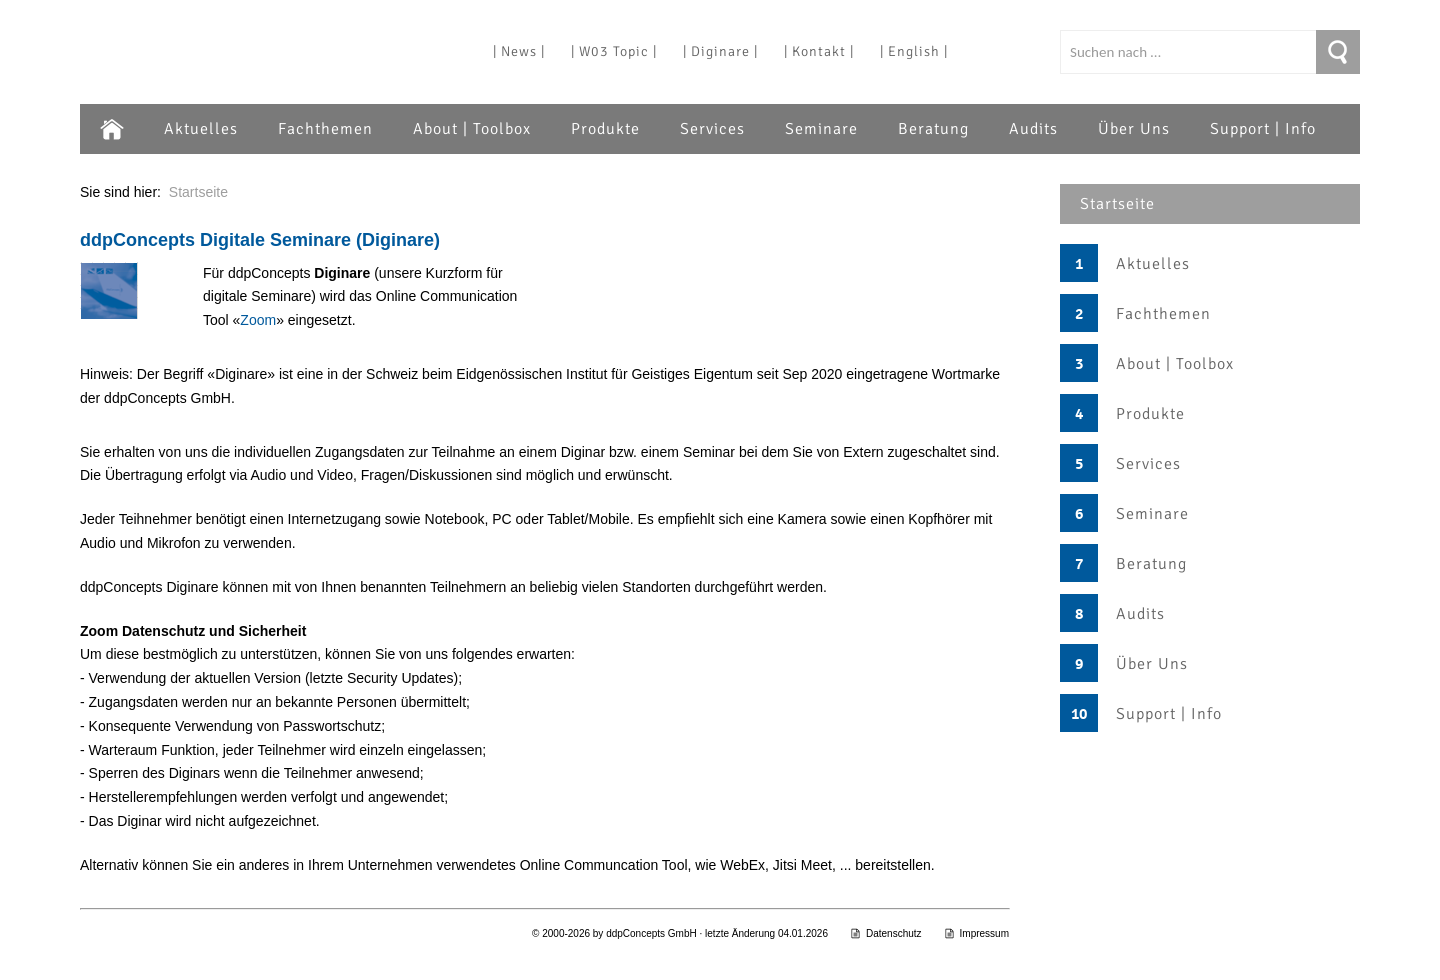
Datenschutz (886, 933)
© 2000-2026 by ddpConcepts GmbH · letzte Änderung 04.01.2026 (680, 933)
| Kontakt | (819, 51)
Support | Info (1263, 129)
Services (712, 129)
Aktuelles (201, 129)
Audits (1033, 129)
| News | (519, 51)
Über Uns (1134, 129)
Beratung (933, 129)
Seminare (821, 129)
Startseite (1117, 204)
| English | (914, 51)
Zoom (258, 320)
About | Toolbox (472, 129)
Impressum (976, 933)
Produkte (605, 129)
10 (1079, 714)
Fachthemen (325, 129)
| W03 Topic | (614, 51)
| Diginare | (720, 51)
